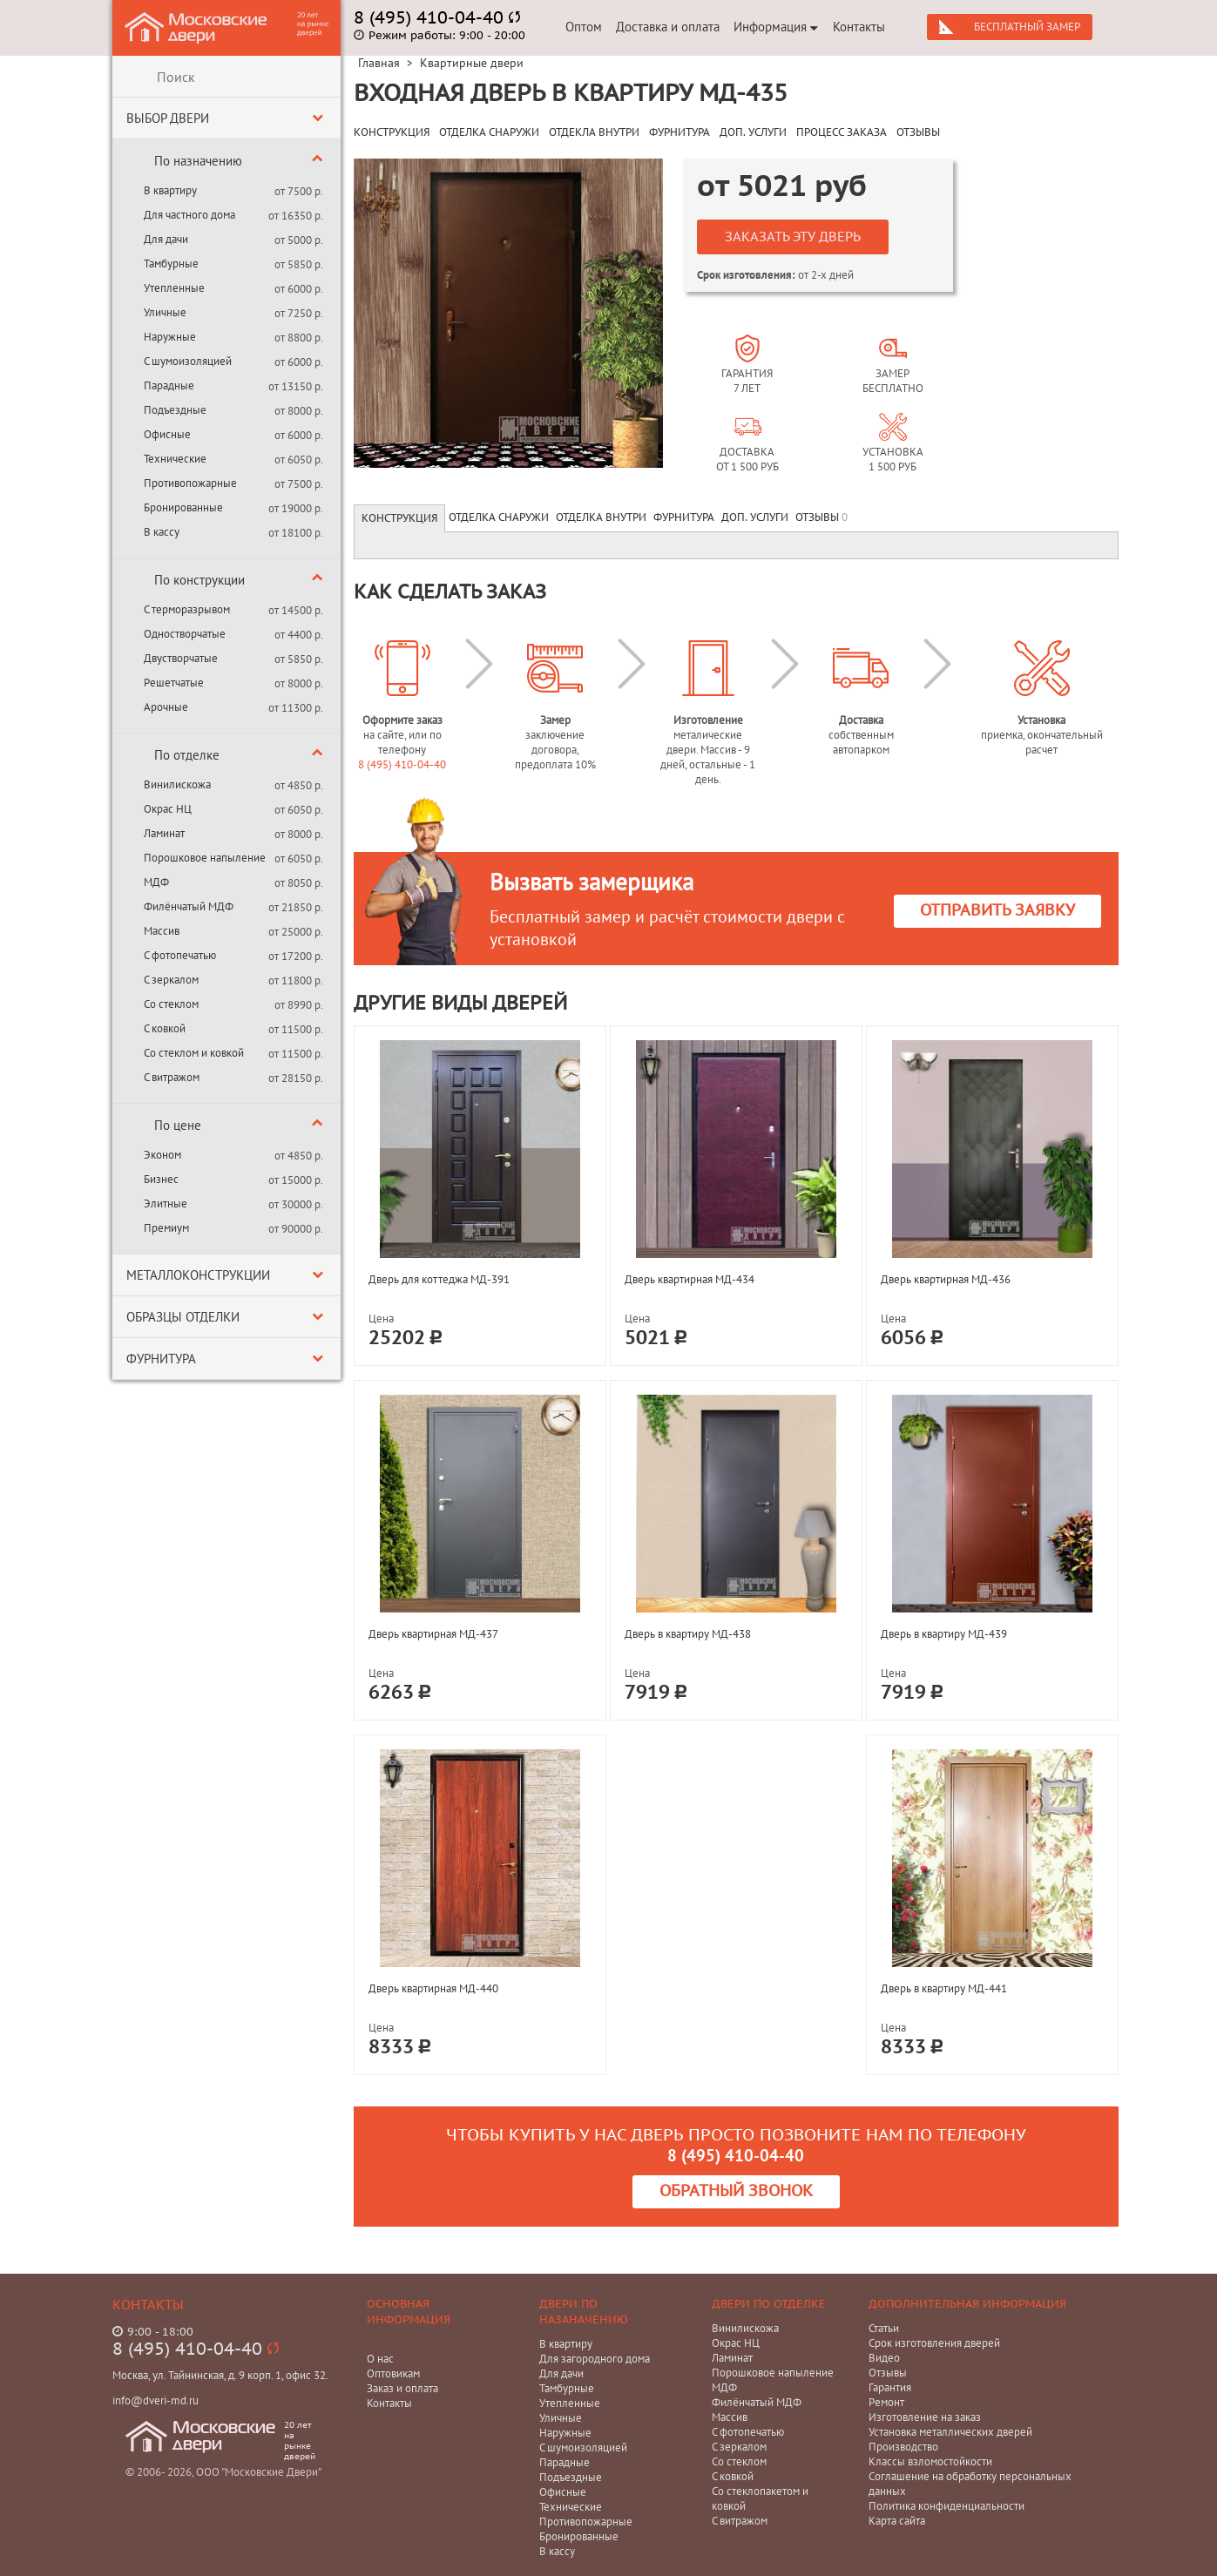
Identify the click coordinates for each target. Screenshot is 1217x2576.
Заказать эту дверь (793, 237)
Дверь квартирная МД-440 (433, 1988)
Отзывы (888, 2372)
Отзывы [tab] (821, 517)
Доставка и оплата (668, 26)
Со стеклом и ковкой (194, 1052)
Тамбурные (171, 263)
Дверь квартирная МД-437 (433, 1633)
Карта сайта (897, 2520)
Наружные (170, 336)
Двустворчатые (181, 658)
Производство (903, 2446)
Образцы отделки (183, 1316)
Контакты (859, 26)
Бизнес (161, 1179)
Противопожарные (190, 483)
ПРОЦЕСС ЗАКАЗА (841, 132)
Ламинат (164, 833)
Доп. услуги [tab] (754, 517)
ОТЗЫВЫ (918, 132)
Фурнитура (161, 1358)
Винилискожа (177, 784)
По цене (177, 1125)
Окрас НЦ (168, 808)
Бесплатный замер (1027, 27)
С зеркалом (171, 979)
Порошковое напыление (205, 857)
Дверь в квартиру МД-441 (944, 1988)
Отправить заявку (997, 911)
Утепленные (174, 288)
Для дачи (166, 239)
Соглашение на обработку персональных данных (970, 2483)
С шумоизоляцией (188, 361)
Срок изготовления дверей (934, 2343)
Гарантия (890, 2387)
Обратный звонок (736, 2191)
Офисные (167, 434)
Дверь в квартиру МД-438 (688, 1633)
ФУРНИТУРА (679, 132)
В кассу (161, 531)
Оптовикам (393, 2373)
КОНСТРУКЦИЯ (391, 132)
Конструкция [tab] (399, 518)
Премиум (166, 1227)
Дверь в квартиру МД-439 (944, 1633)
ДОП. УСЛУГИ (753, 132)
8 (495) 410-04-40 (402, 764)
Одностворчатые (185, 633)
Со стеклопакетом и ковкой (760, 2498)
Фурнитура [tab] (683, 517)
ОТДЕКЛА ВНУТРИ (594, 132)
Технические (175, 458)
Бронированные (183, 507)
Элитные (165, 1203)
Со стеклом (171, 1004)
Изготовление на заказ (925, 2417)
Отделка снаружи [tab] (499, 517)
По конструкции (199, 579)
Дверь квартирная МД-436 (946, 1279)
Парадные (169, 385)
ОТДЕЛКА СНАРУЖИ (489, 132)
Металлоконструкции (198, 1275)
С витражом (171, 1077)
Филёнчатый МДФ (188, 906)
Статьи (884, 2328)
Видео (884, 2357)
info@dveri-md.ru (155, 2400)
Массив (161, 930)
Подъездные (175, 409)
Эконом (162, 1154)
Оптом (583, 26)
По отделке (187, 755)
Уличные (165, 312)
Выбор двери (167, 118)
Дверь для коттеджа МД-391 (439, 1279)
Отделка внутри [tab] (601, 517)
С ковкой (165, 1028)
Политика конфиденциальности (946, 2505)
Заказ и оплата (402, 2388)
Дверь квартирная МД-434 (689, 1279)
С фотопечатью (180, 955)
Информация (776, 26)
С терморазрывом (187, 609)
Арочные (166, 707)
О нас (380, 2358)
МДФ (156, 882)
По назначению (198, 160)
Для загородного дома (594, 2358)
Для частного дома (189, 214)
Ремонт (886, 2402)
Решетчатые (174, 682)
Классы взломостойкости (930, 2461)
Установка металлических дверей (950, 2431)
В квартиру (170, 190)
